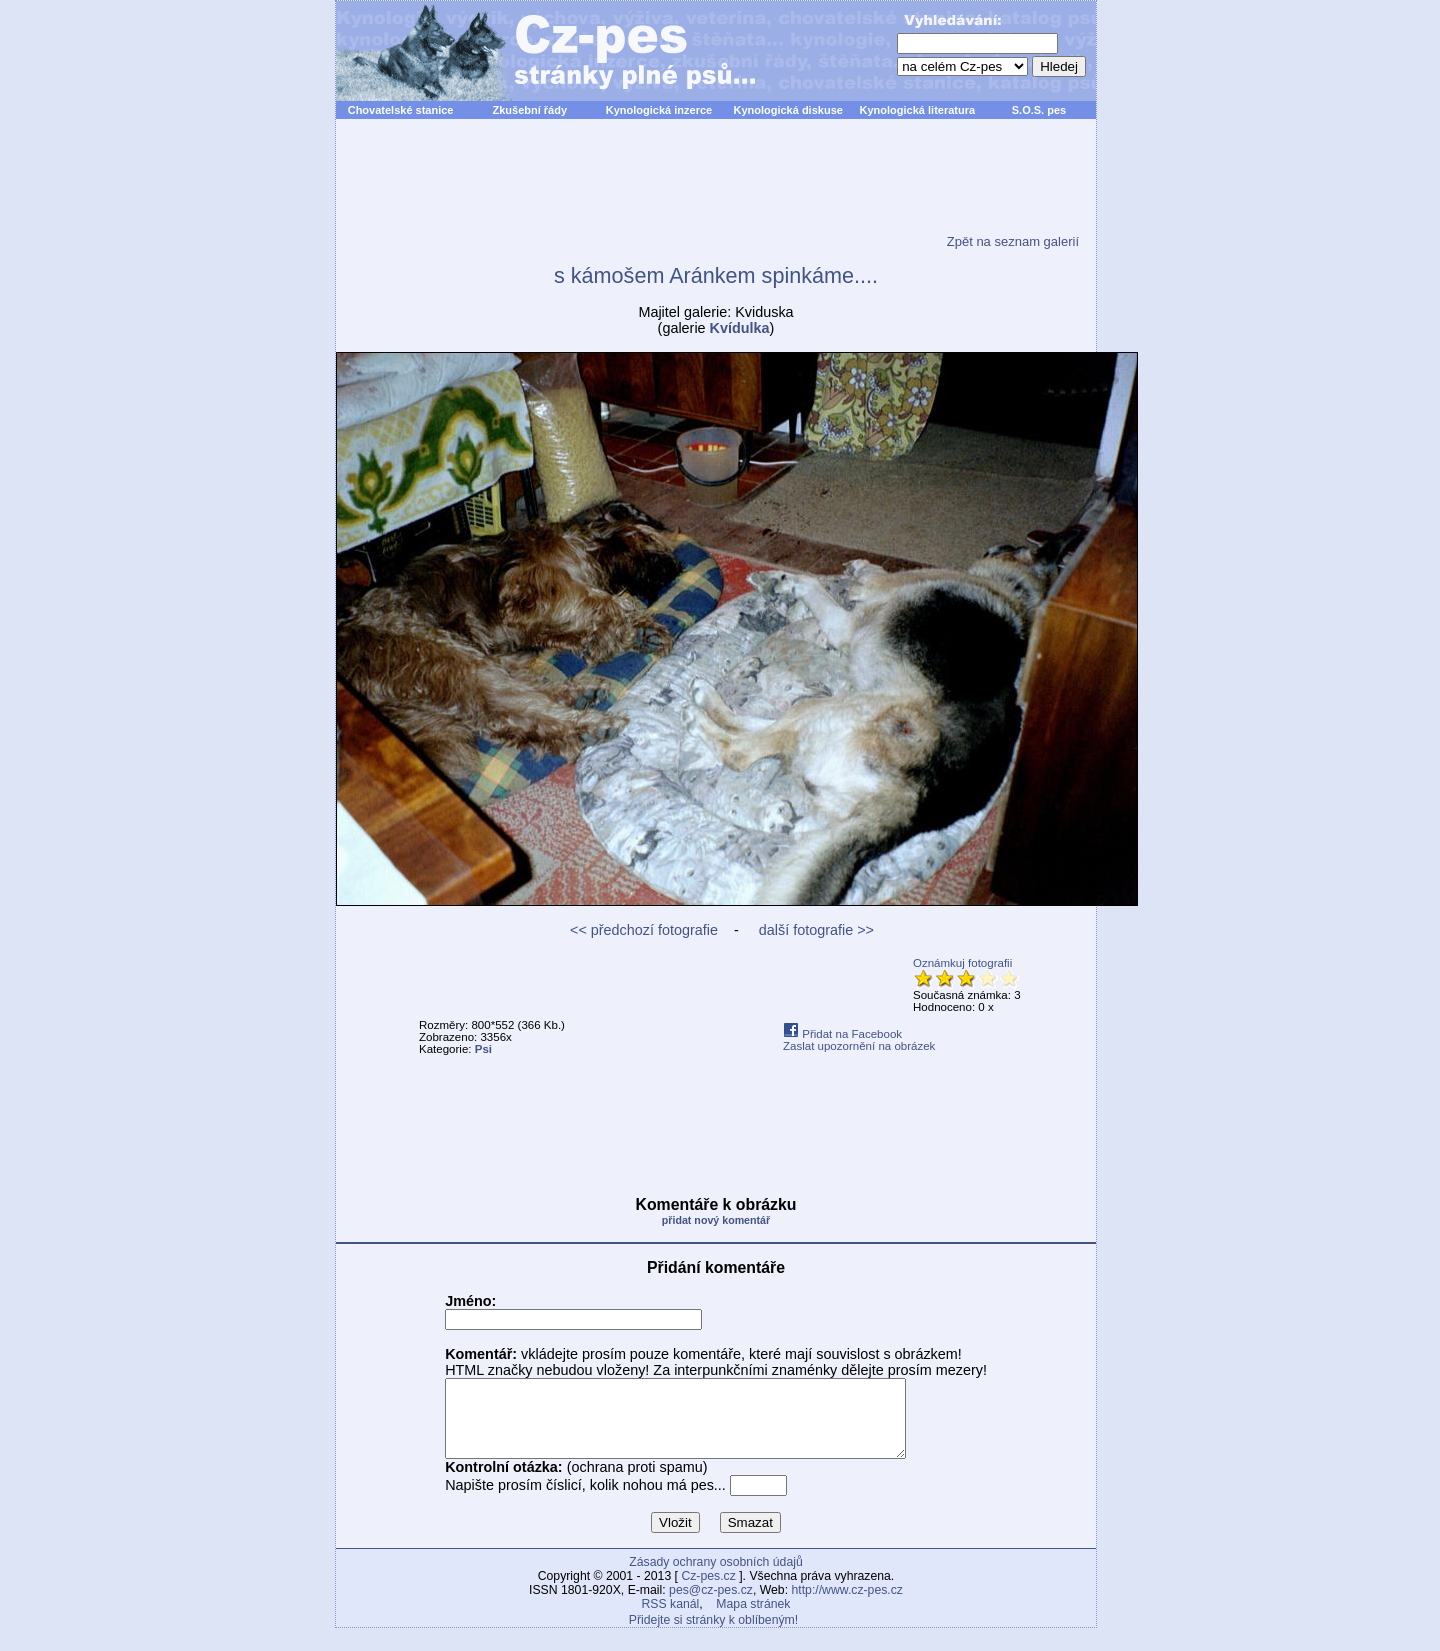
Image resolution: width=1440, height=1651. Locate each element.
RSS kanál (671, 1619)
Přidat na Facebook (842, 1034)
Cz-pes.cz (708, 1591)
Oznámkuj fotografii (962, 963)
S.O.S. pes (1039, 110)
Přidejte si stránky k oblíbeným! (713, 1635)
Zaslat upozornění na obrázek (859, 1046)
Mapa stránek (753, 1619)
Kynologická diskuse (787, 110)
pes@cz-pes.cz (711, 1605)
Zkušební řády (529, 110)
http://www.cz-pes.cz (847, 1605)
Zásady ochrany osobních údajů (715, 1577)
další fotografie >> (814, 930)
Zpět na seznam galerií (1013, 241)
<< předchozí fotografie (644, 930)
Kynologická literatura (918, 110)
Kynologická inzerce (659, 110)
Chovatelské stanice (401, 110)
